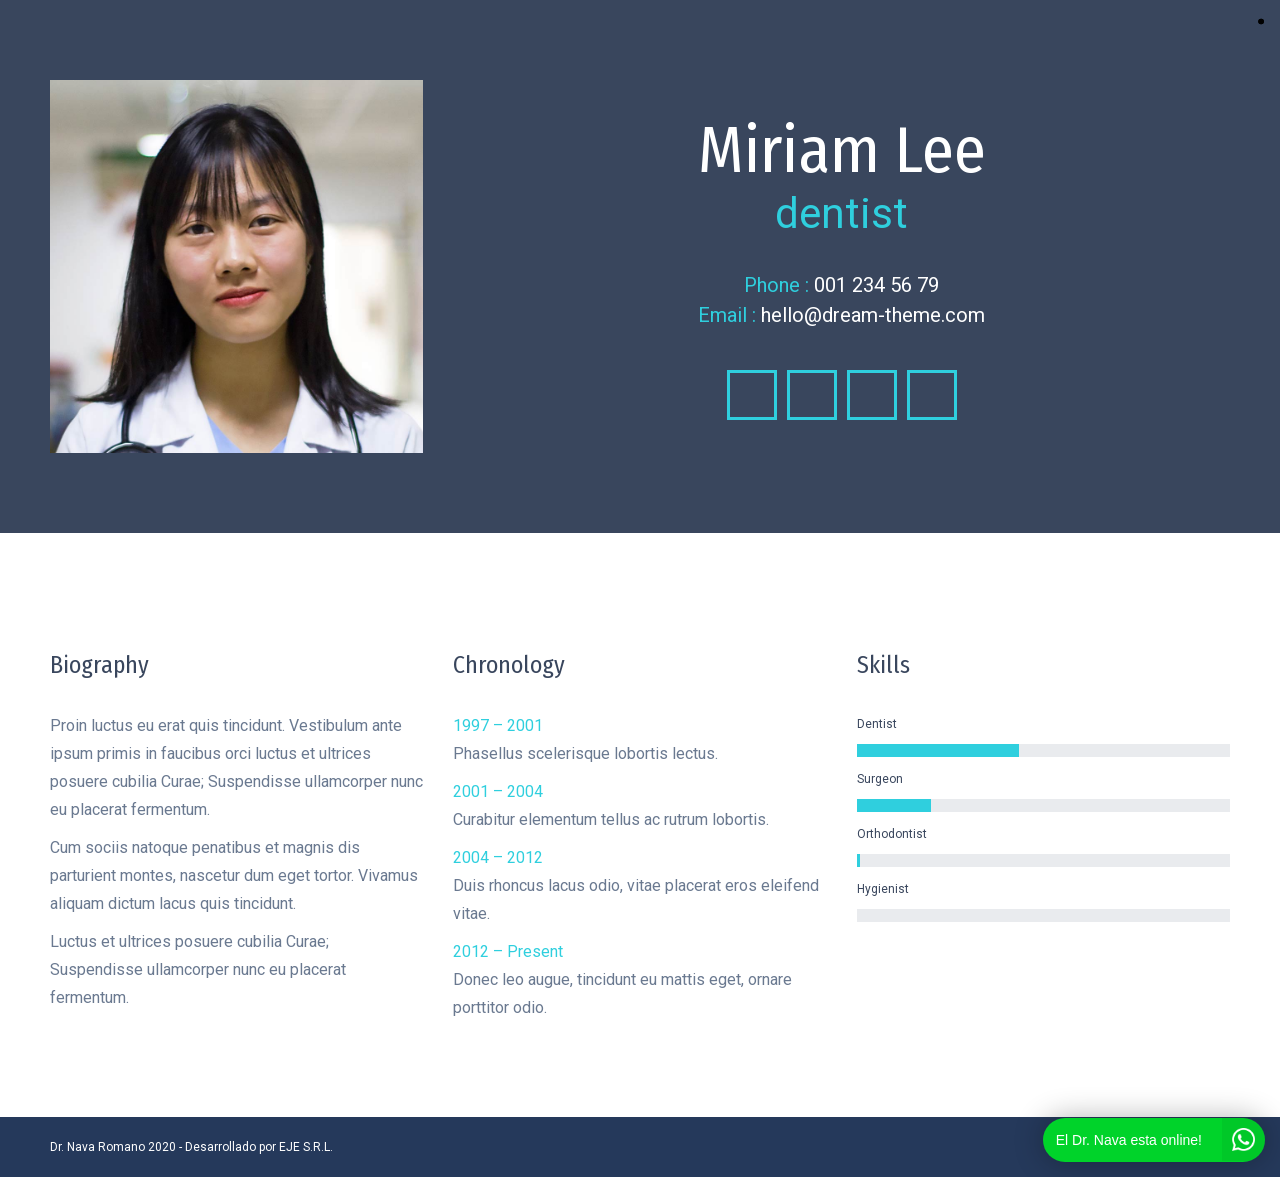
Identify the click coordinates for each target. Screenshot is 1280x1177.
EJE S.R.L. (306, 1147)
